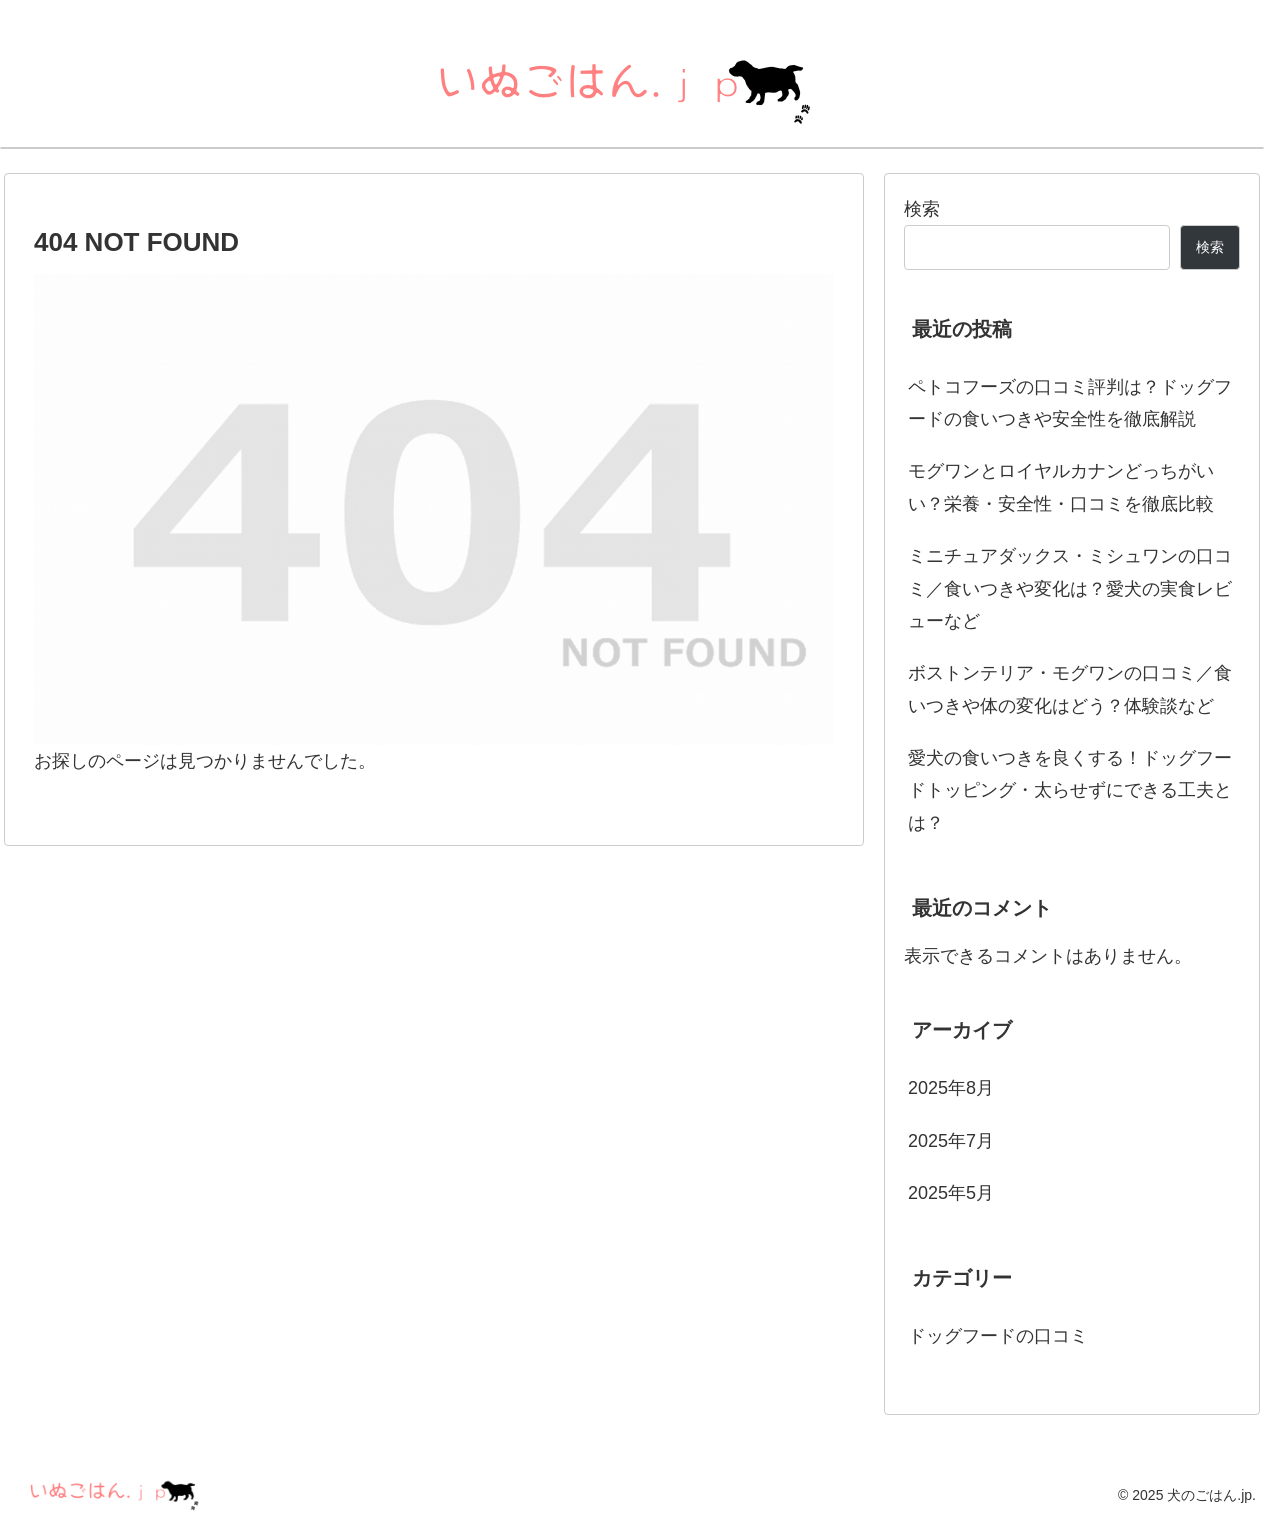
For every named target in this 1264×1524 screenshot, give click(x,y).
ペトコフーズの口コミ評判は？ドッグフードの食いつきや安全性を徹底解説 (1070, 403)
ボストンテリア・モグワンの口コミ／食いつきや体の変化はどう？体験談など (1070, 689)
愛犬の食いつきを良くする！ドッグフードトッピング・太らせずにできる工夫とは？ (1070, 790)
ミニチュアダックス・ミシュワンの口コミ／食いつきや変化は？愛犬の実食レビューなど (1070, 588)
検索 (922, 209)
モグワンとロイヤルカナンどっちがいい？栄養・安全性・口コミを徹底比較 (1061, 487)
